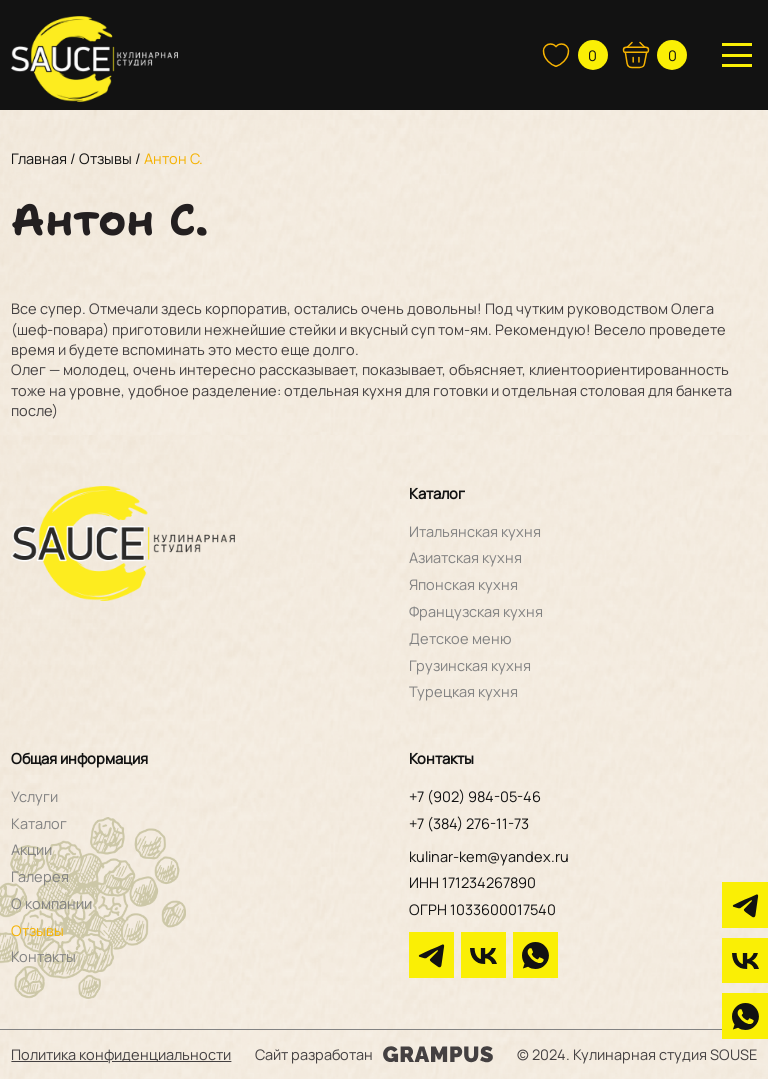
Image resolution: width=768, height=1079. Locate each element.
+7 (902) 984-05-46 (475, 796)
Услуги (34, 796)
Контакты (43, 956)
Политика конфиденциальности (121, 1054)
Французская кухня (476, 611)
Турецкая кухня (463, 691)
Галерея (40, 876)
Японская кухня (463, 584)
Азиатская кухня (465, 557)
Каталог (39, 823)
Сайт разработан (374, 1054)
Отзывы (37, 930)
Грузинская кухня (470, 665)
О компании (51, 903)
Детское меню (460, 638)
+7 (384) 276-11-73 (469, 823)
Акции (31, 849)
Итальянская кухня (475, 531)
